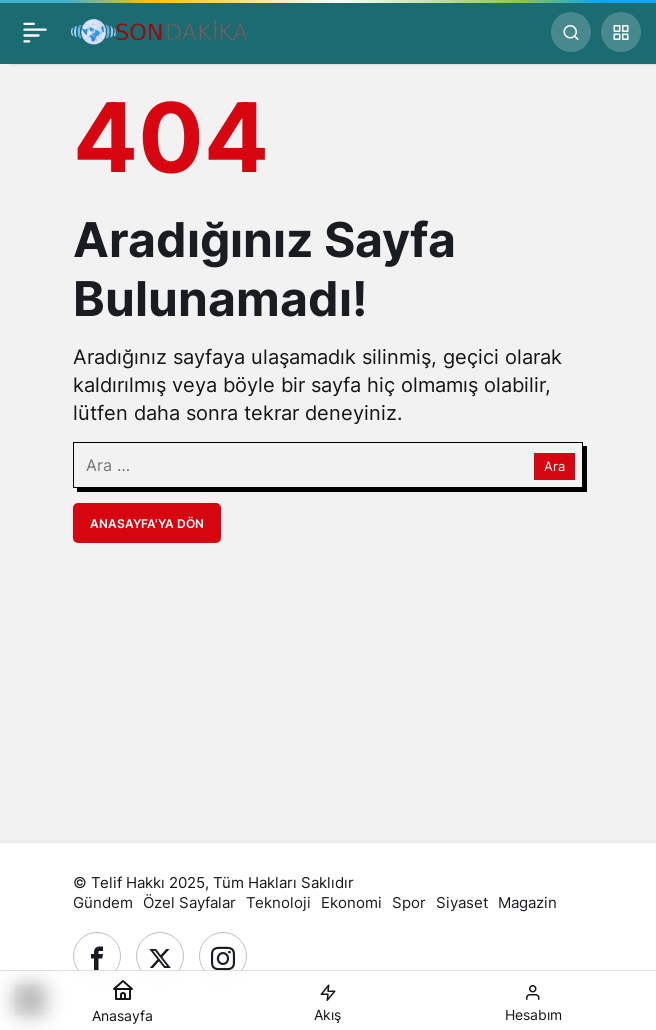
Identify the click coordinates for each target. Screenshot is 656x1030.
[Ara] (571, 32)
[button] (621, 32)
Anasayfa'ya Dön (147, 523)
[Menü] (35, 32)
